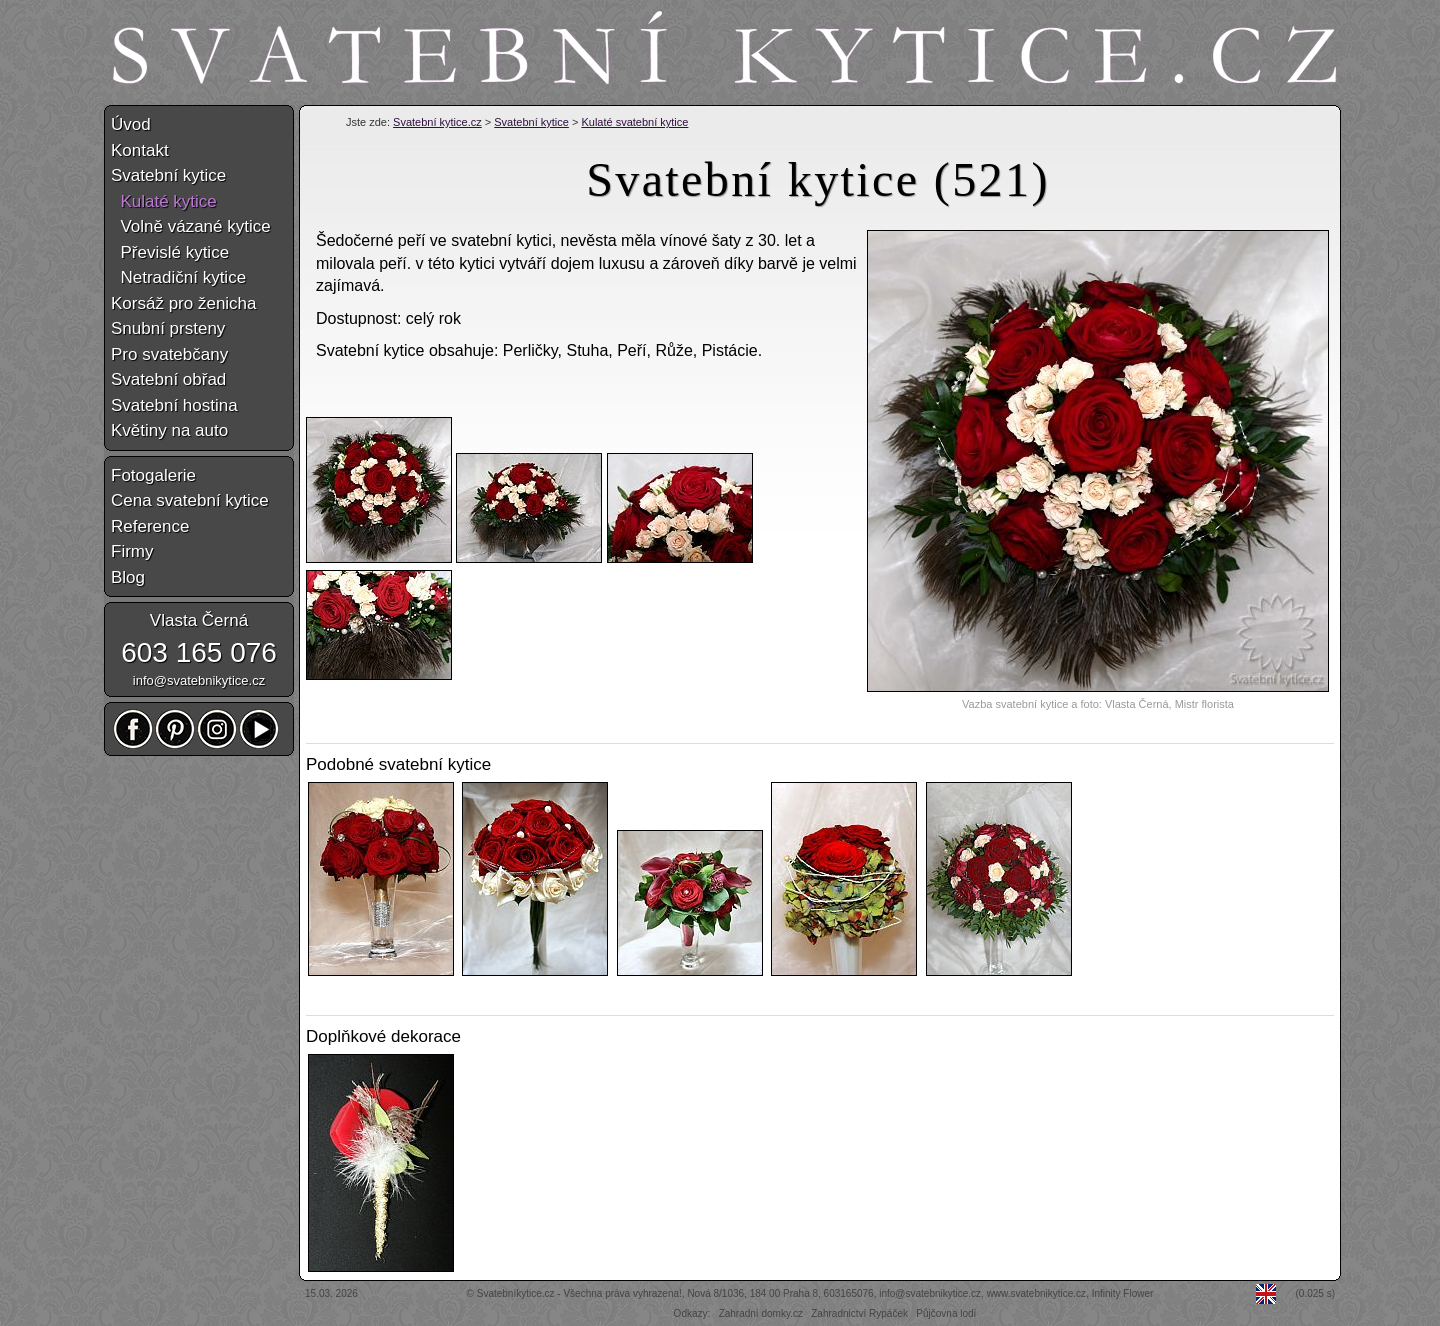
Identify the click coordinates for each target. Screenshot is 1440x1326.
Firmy (132, 551)
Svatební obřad (168, 379)
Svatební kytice (531, 122)
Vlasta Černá (199, 620)
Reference (150, 526)
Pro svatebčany (169, 354)
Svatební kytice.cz (437, 122)
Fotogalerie (153, 475)
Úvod (131, 124)
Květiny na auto (169, 430)
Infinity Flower (1123, 1293)
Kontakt (140, 150)
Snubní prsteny (168, 328)
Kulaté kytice (164, 201)
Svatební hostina (174, 405)
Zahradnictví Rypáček (859, 1313)
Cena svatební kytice (190, 500)
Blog (128, 577)
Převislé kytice (170, 252)
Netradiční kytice (178, 277)
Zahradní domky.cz (761, 1313)
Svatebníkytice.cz (516, 1293)
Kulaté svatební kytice (634, 122)
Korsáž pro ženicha (184, 303)
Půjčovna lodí (946, 1313)
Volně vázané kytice (191, 226)
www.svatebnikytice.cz (1036, 1293)
